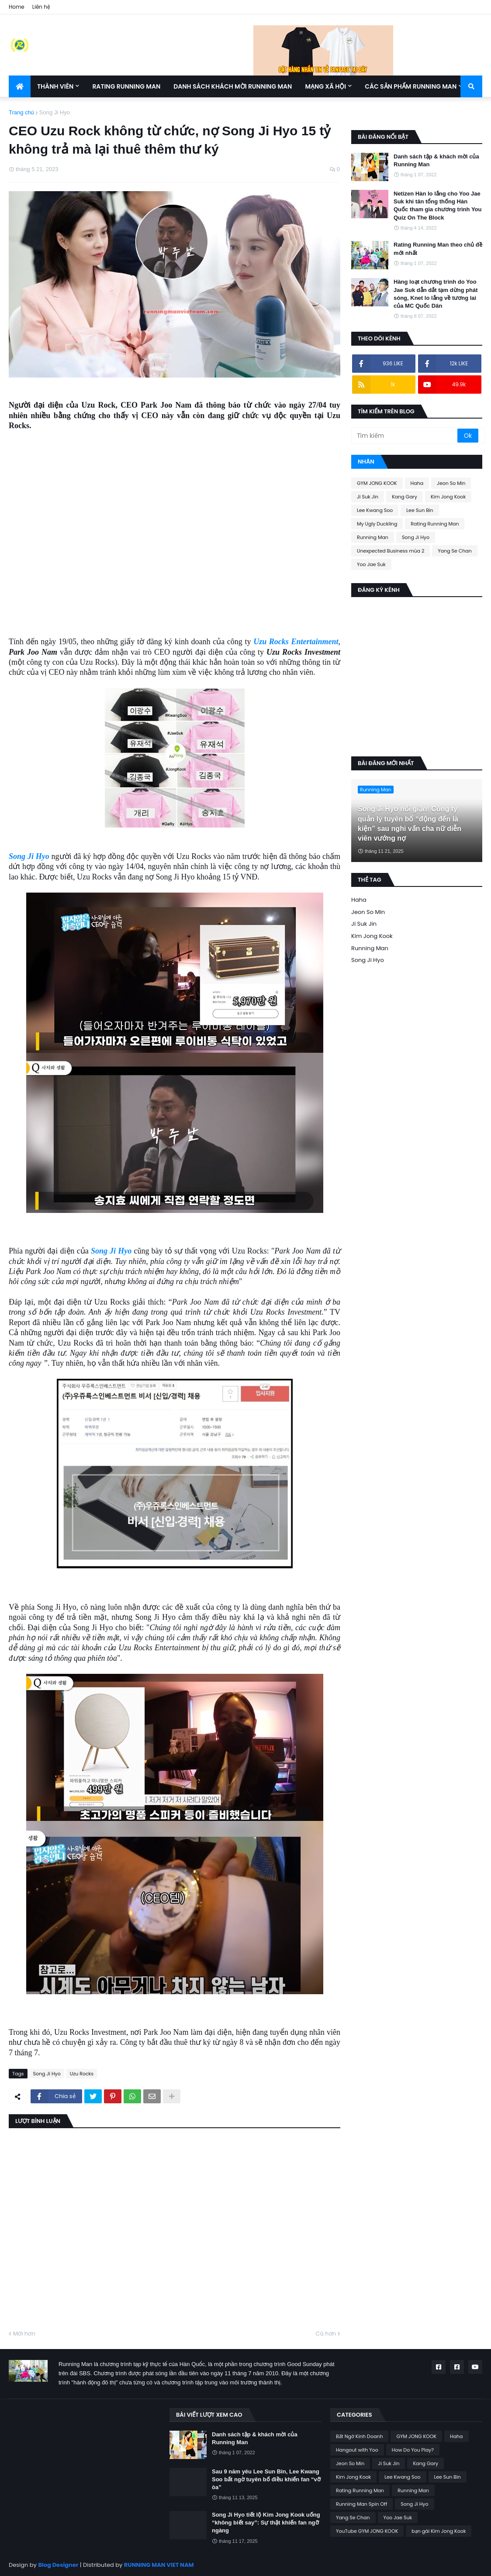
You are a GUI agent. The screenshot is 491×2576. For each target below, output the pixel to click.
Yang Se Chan (455, 550)
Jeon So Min (451, 483)
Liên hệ (41, 6)
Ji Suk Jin (367, 496)
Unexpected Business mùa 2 (390, 550)
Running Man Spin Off (361, 2503)
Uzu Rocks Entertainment (295, 641)
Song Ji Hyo (54, 112)
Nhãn (366, 461)
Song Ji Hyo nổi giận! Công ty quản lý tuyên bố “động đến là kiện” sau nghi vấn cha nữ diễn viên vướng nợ (409, 823)
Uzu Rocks (81, 2073)
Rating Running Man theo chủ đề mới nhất (438, 248)
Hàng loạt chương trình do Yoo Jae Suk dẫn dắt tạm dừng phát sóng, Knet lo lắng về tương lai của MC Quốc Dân (436, 293)
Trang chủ (21, 112)
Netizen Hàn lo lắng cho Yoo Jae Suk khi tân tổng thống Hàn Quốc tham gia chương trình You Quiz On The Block (437, 205)
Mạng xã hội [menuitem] (325, 86)
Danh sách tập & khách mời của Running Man (436, 160)
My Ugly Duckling (377, 523)
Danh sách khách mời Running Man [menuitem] (232, 86)
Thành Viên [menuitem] (55, 86)
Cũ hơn (326, 2333)
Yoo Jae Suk (371, 564)
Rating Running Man (435, 523)
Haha (417, 483)
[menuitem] (20, 86)
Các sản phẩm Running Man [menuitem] (410, 86)
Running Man (372, 537)
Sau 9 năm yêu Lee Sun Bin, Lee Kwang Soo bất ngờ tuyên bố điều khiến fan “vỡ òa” (266, 2479)
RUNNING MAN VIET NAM (159, 2565)
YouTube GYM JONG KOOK (367, 2531)
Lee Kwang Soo (375, 510)
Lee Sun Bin (419, 510)
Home (16, 6)
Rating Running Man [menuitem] (126, 86)
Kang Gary (404, 496)
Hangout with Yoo (357, 2449)
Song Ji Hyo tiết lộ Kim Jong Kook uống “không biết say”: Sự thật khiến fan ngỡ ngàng (266, 2522)
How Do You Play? (413, 2449)
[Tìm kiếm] (405, 436)
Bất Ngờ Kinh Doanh (359, 2436)
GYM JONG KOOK (377, 483)
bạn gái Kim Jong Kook (438, 2531)
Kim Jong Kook (448, 496)
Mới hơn (24, 2333)
